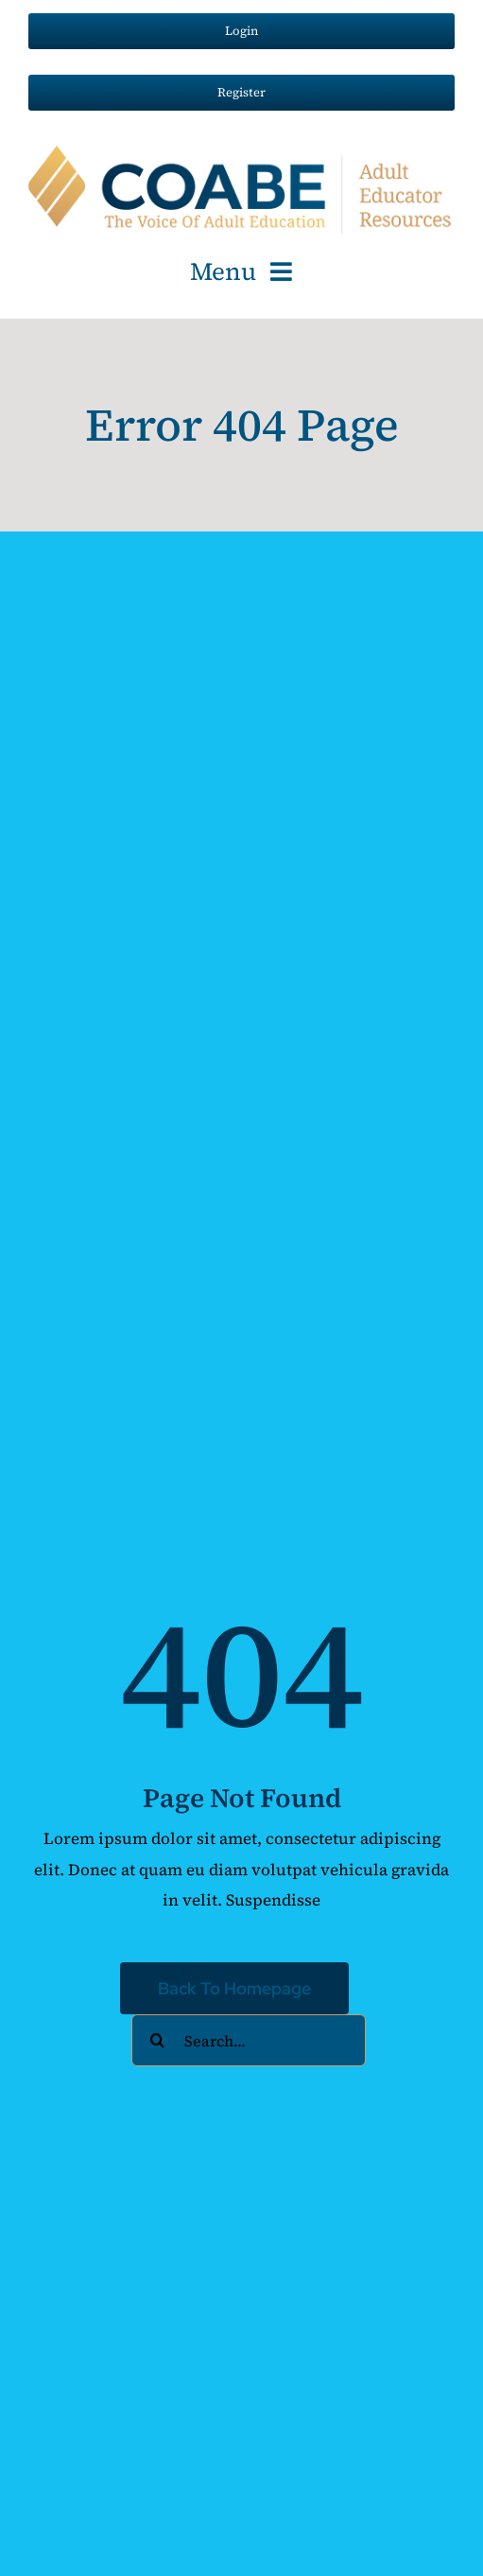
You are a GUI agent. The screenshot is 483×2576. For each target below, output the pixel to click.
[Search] (157, 2040)
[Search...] (248, 2040)
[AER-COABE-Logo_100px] (241, 153)
